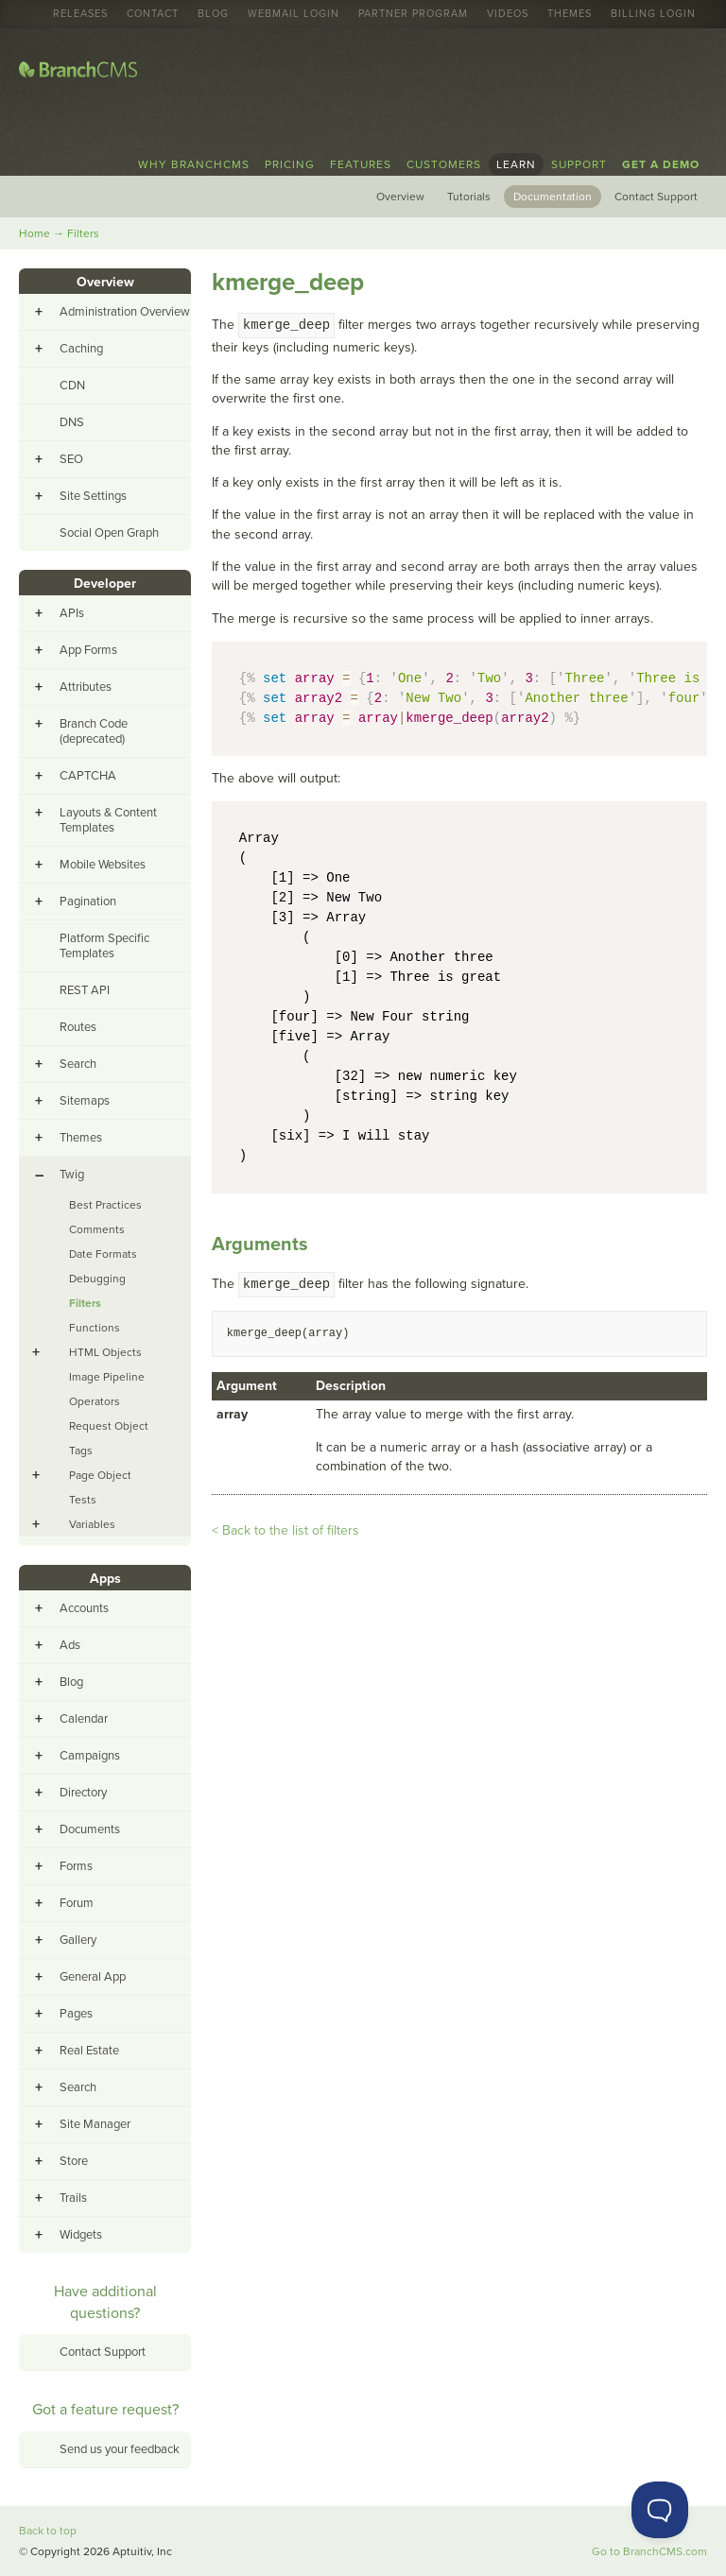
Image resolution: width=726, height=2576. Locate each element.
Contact (153, 14)
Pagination (88, 901)
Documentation (552, 196)
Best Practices (105, 1204)
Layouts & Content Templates (108, 820)
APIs (72, 613)
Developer (105, 583)
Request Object (108, 1426)
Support (579, 164)
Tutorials (469, 196)
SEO (71, 459)
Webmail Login (293, 14)
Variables (92, 1524)
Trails (73, 2198)
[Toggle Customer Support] (659, 2510)
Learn (516, 164)
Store (74, 2161)
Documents (90, 1829)
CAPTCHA (88, 775)
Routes (78, 1027)
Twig (72, 1174)
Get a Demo (661, 164)
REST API (85, 990)
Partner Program (413, 14)
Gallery (78, 1940)
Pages (76, 2013)
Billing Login (653, 14)
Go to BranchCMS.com (649, 2551)
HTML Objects (105, 1352)
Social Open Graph (109, 533)
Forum (77, 1903)
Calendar (84, 1718)
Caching (81, 348)
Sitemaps (85, 1100)
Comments (97, 1229)
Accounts (84, 1608)
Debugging (97, 1278)
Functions (94, 1327)
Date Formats (103, 1254)
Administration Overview (125, 311)
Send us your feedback (120, 2449)
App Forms (88, 650)
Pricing (290, 164)
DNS (72, 422)
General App (93, 1976)
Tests (82, 1499)
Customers (443, 164)
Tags (81, 1450)
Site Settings (93, 496)
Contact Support (656, 196)
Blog (213, 14)
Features (360, 164)
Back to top (48, 2530)
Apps (105, 1579)
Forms (76, 1866)
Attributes (86, 687)
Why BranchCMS (194, 164)
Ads (70, 1645)
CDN (72, 385)
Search (78, 1064)
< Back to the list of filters (285, 1530)
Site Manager (95, 2124)
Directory (83, 1792)
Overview (400, 196)
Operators (94, 1401)
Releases (80, 14)
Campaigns (90, 1755)
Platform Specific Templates (104, 946)
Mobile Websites (103, 864)
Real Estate (89, 2050)
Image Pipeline (107, 1376)
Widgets (81, 2234)
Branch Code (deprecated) (94, 731)
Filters (83, 233)
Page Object (100, 1475)
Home (34, 233)
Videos (507, 14)
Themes (569, 14)
